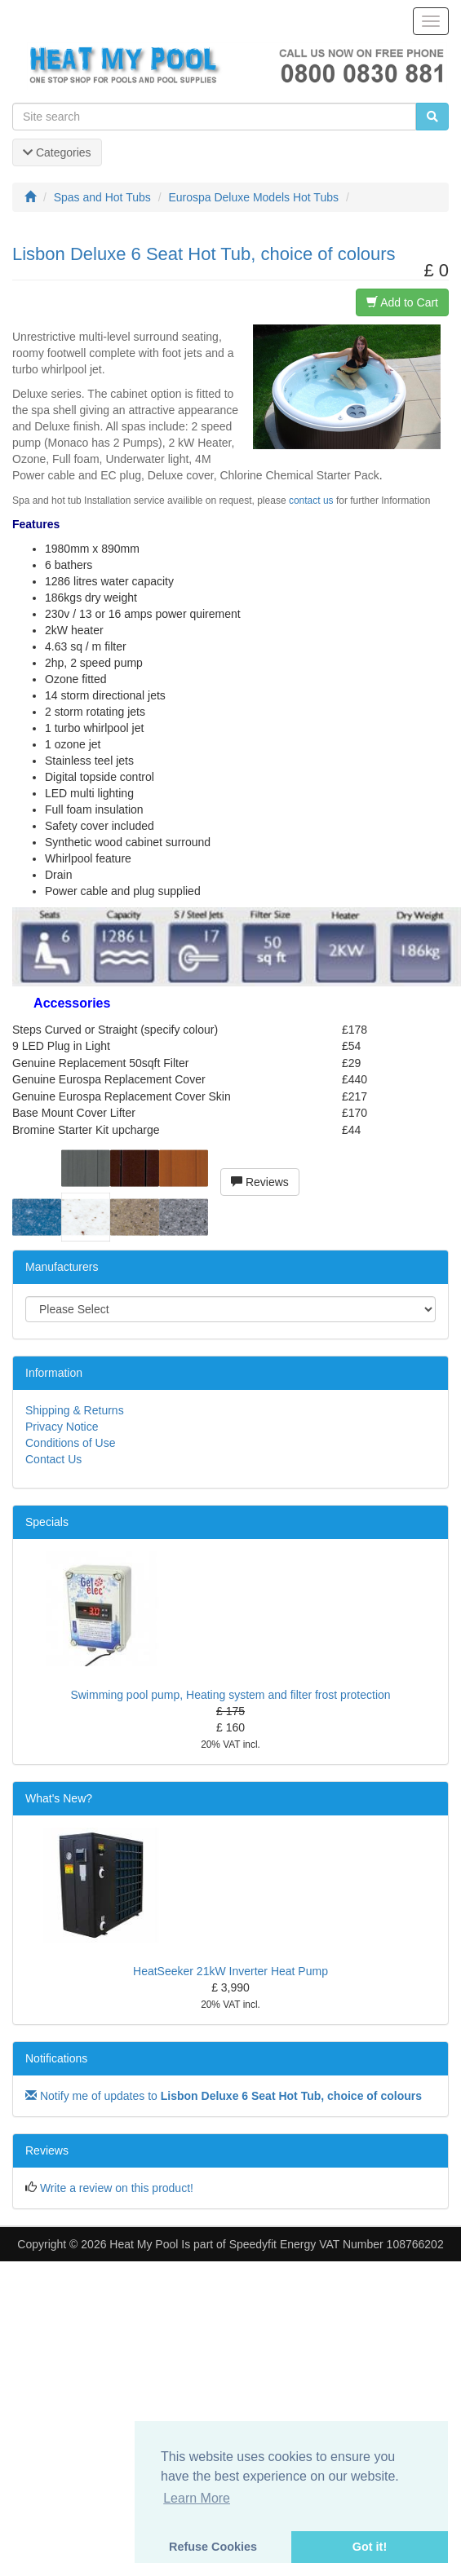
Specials (47, 1521)
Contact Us (53, 1459)
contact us (311, 500)
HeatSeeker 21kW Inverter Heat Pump (230, 1971)
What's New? (58, 1798)
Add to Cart (402, 302)
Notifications (56, 2058)
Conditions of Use (70, 1442)
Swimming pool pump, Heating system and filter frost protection (230, 1694)
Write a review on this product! (116, 2187)
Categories (57, 152)
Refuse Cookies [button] (213, 2546)
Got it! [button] (369, 2546)
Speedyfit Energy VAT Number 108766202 (336, 2244)
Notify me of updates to (223, 2095)
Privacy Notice (61, 1426)
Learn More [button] (196, 2498)
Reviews (260, 1182)
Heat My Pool (143, 2244)
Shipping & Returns (74, 1410)
